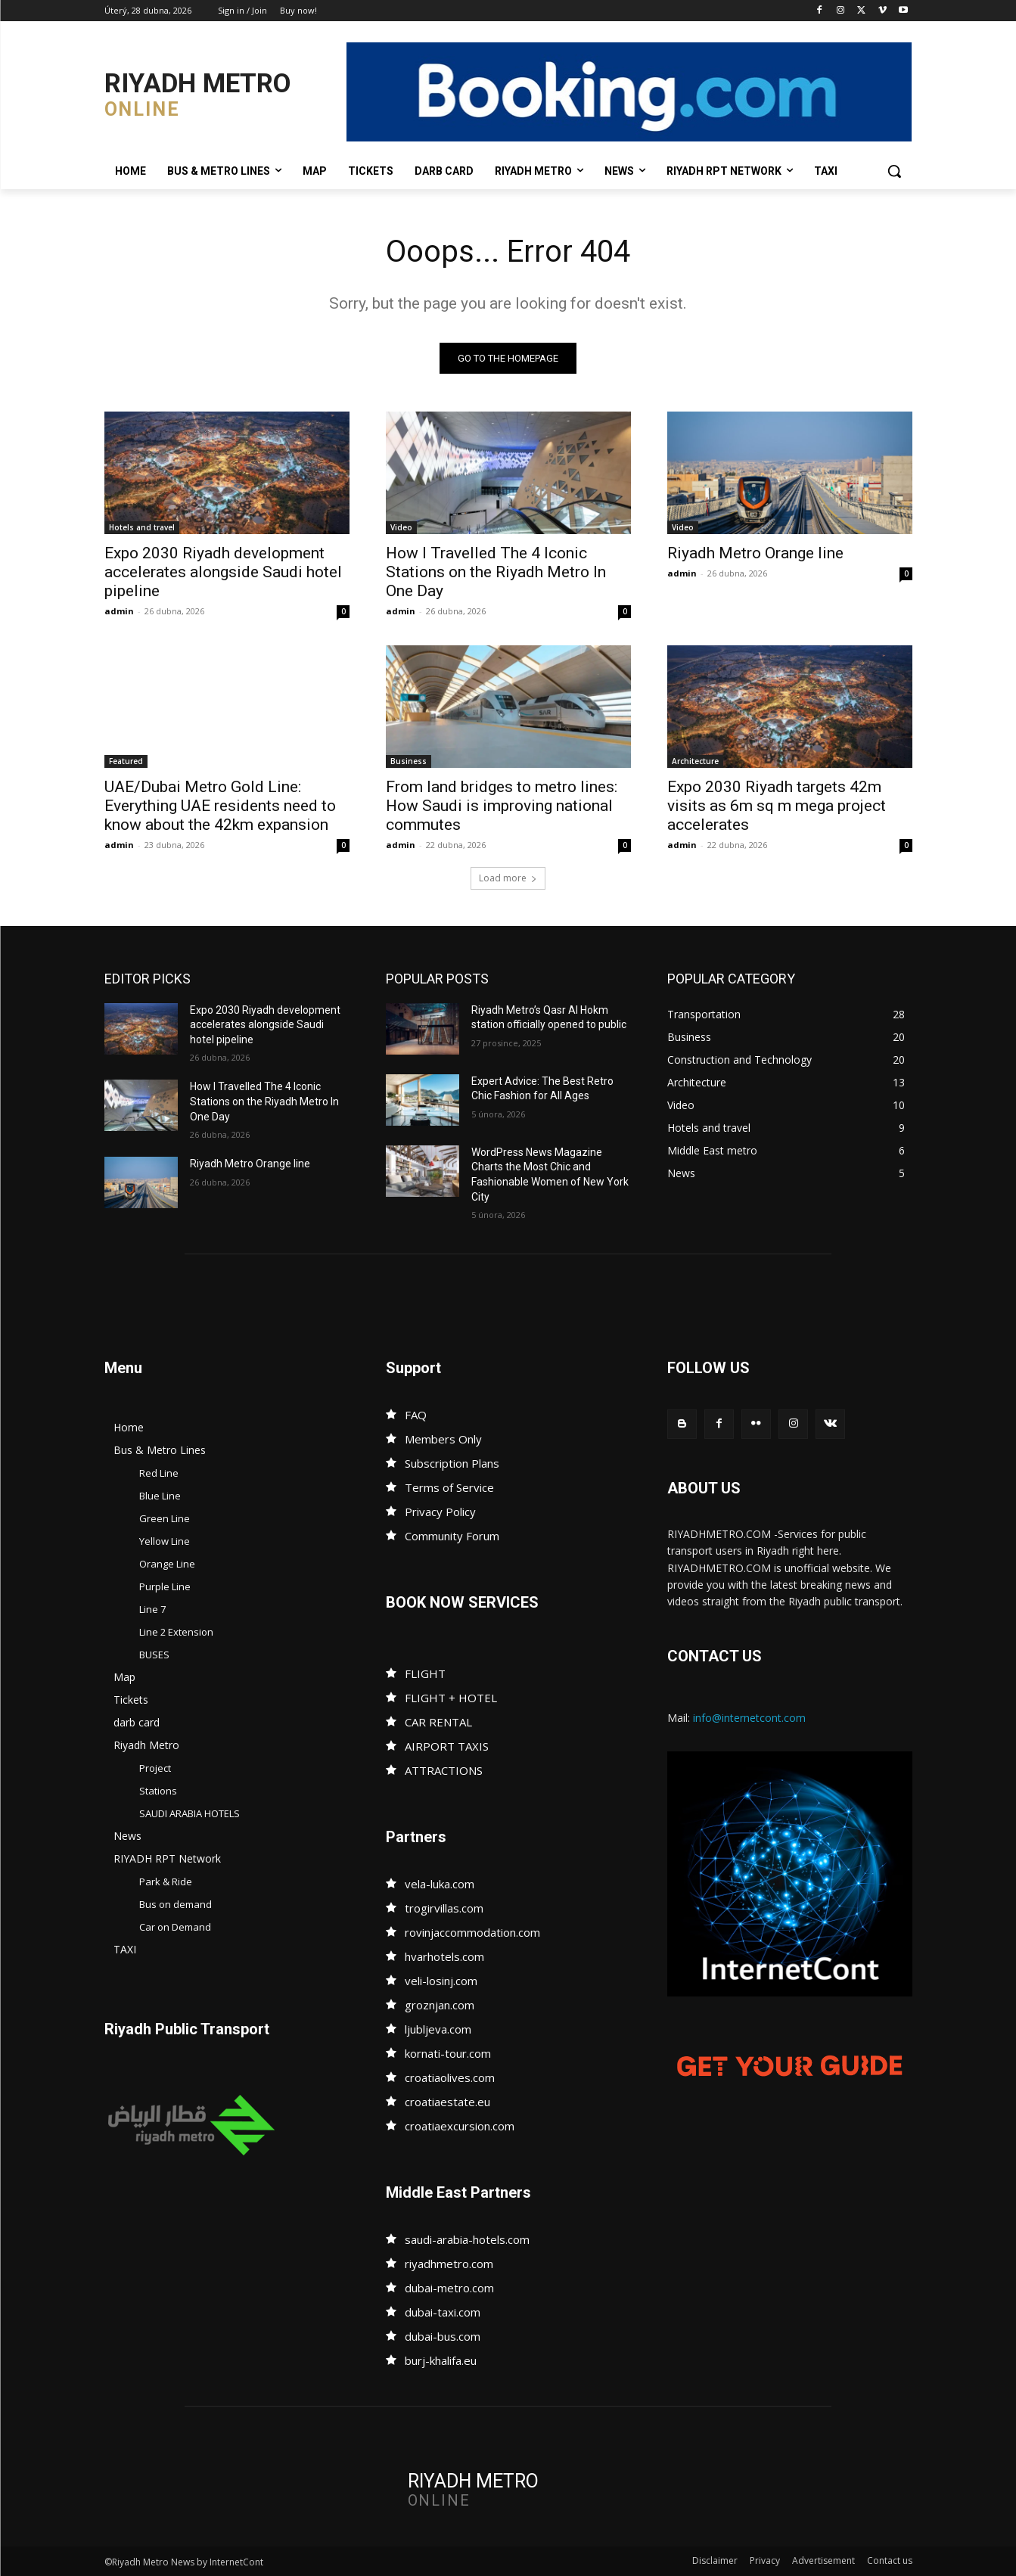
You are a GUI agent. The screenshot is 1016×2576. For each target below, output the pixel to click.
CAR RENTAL (438, 1721)
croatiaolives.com (450, 2077)
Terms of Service (449, 1487)
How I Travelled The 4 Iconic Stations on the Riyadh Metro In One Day (496, 572)
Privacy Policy (440, 1511)
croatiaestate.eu (447, 2101)
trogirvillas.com (444, 1908)
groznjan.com (439, 2004)
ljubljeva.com (438, 2029)
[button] (894, 171)
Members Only (443, 1438)
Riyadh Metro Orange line (755, 553)
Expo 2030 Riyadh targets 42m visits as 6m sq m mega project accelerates (776, 806)
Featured (126, 761)
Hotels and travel (142, 527)
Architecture (695, 761)
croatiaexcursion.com (459, 2125)
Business (408, 761)
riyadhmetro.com (449, 2263)
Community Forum (452, 1535)
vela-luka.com (439, 1883)
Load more (508, 878)
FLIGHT (425, 1673)
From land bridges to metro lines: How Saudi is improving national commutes (501, 806)
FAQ (416, 1414)
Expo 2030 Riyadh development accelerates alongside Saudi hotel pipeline (223, 572)
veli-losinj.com (441, 1980)
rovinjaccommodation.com (472, 1932)
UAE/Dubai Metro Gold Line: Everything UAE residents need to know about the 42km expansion (220, 806)
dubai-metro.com (449, 2287)
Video (401, 527)
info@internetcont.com (749, 1718)
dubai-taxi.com (442, 2312)
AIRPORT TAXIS (447, 1746)
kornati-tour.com (448, 2053)
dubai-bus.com (442, 2336)
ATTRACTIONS (444, 1770)
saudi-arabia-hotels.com (467, 2239)
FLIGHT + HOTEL (451, 1697)
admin (119, 611)
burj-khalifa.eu (441, 2360)
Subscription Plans (452, 1463)
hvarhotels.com (444, 1956)
